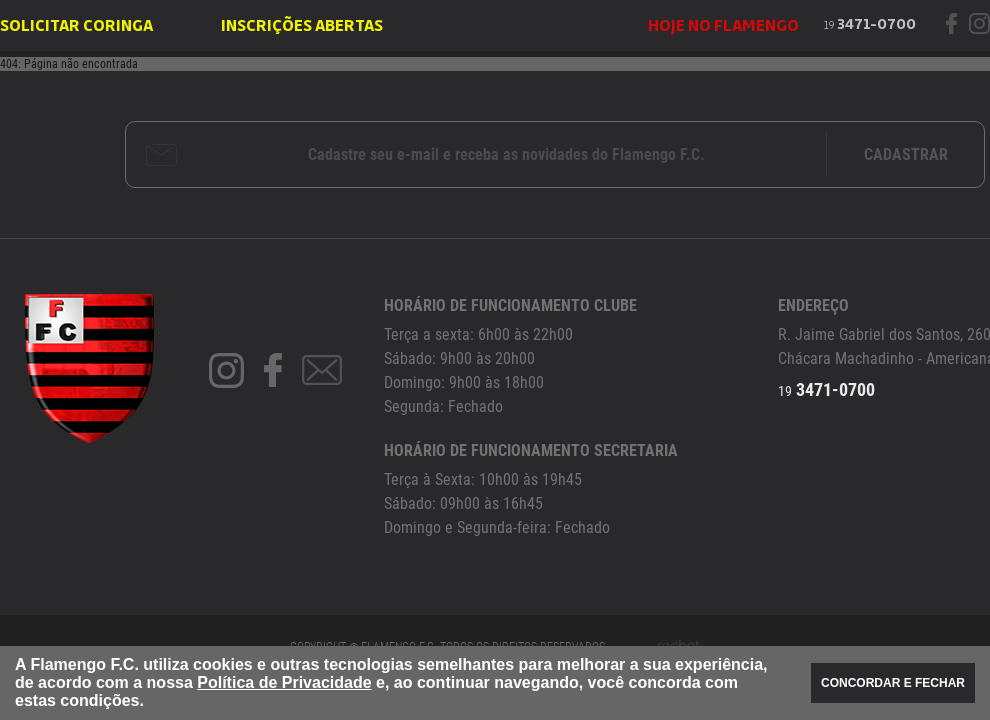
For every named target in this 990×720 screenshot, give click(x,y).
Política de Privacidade (284, 682)
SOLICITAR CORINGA (76, 26)
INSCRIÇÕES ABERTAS (302, 26)
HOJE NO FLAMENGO (723, 26)
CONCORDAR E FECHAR (893, 683)
